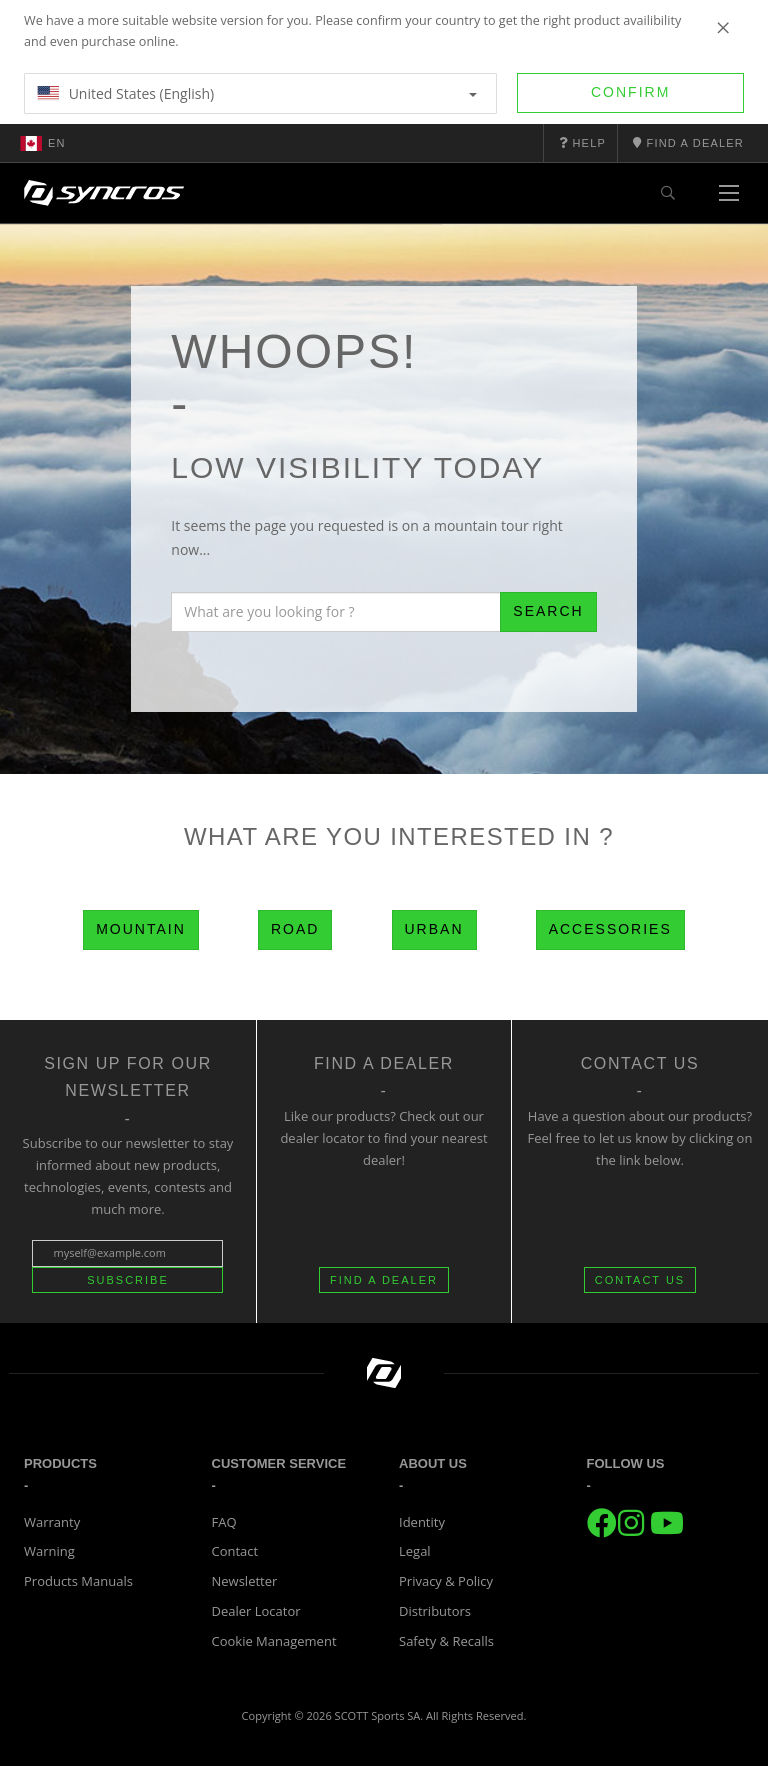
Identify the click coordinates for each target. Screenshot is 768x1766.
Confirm (630, 92)
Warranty (52, 1522)
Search (548, 611)
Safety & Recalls (446, 1641)
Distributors (435, 1611)
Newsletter (245, 1581)
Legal (415, 1551)
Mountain (141, 929)
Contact (235, 1551)
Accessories (610, 929)
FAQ (224, 1522)
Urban (434, 929)
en (43, 143)
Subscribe (128, 1280)
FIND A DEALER (384, 1280)
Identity (422, 1522)
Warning (49, 1551)
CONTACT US (640, 1280)
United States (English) (257, 93)
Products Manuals (78, 1581)
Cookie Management (274, 1641)
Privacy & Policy (446, 1581)
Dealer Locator (256, 1611)
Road (295, 929)
